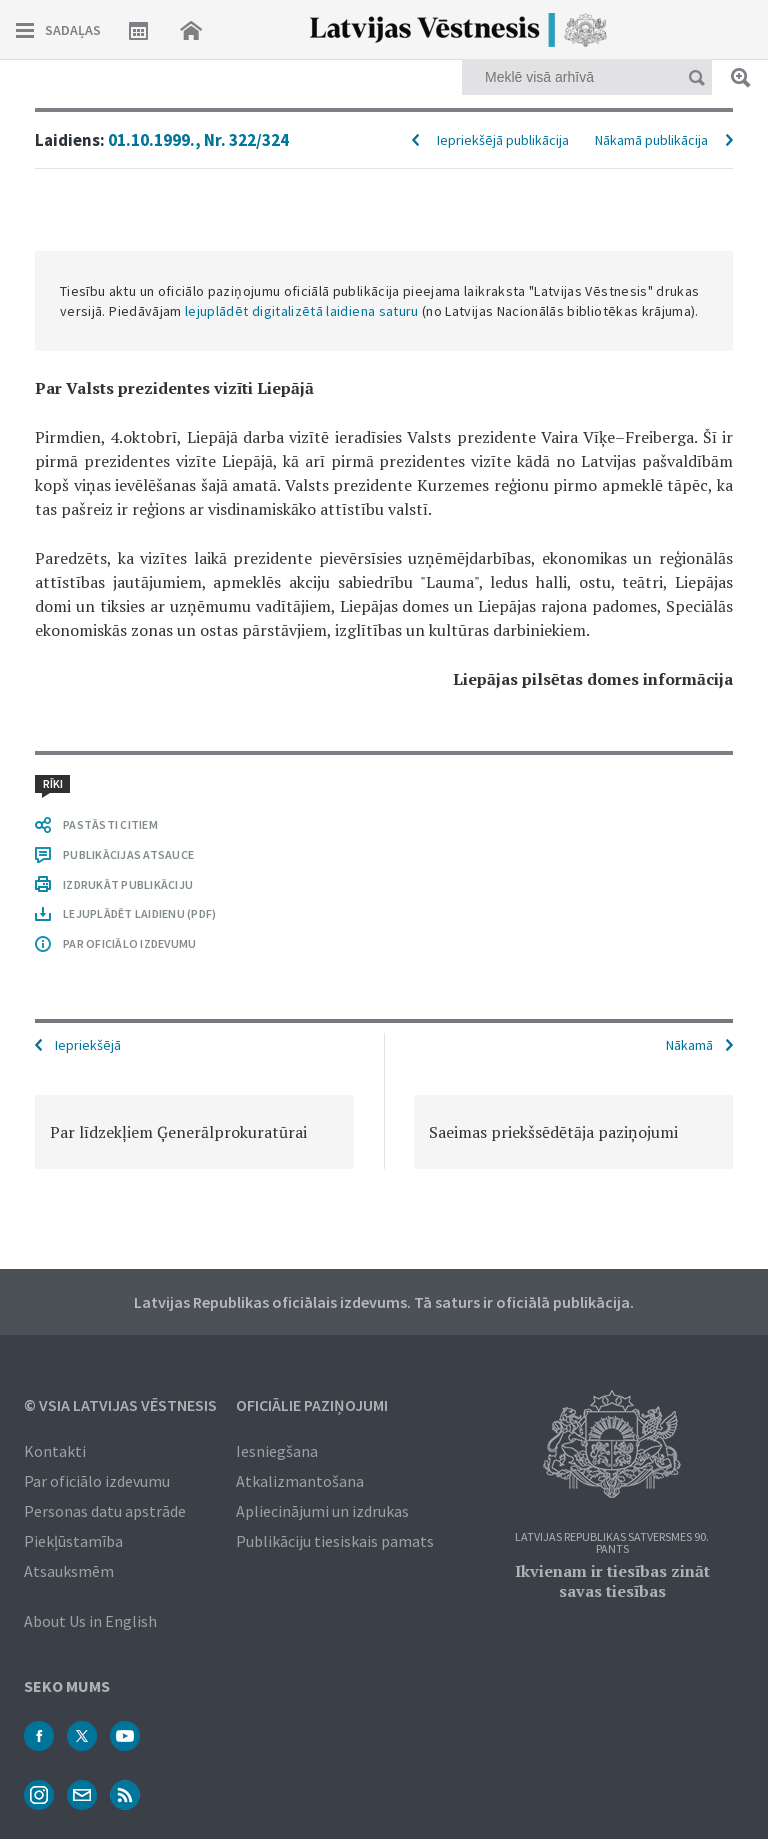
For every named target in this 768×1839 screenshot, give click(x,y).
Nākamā (689, 1045)
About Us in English (90, 1621)
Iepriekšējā (88, 1045)
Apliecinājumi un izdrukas (322, 1511)
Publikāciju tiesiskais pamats (335, 1541)
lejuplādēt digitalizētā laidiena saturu (302, 311)
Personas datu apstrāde (105, 1511)
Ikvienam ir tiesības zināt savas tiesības (612, 1581)
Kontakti (55, 1451)
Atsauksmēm (69, 1571)
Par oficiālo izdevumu (97, 1481)
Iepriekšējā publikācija (503, 140)
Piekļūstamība (73, 1541)
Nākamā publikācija (651, 140)
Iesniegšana (277, 1451)
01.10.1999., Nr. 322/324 (198, 140)
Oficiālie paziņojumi (312, 1405)
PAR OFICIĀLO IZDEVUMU (129, 943)
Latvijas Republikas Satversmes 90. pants (612, 1543)
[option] (194, 1132)
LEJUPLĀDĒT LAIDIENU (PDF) (139, 913)
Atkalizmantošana (300, 1481)
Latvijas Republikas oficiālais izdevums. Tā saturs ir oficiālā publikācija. (384, 1302)
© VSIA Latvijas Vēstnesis (120, 1405)
